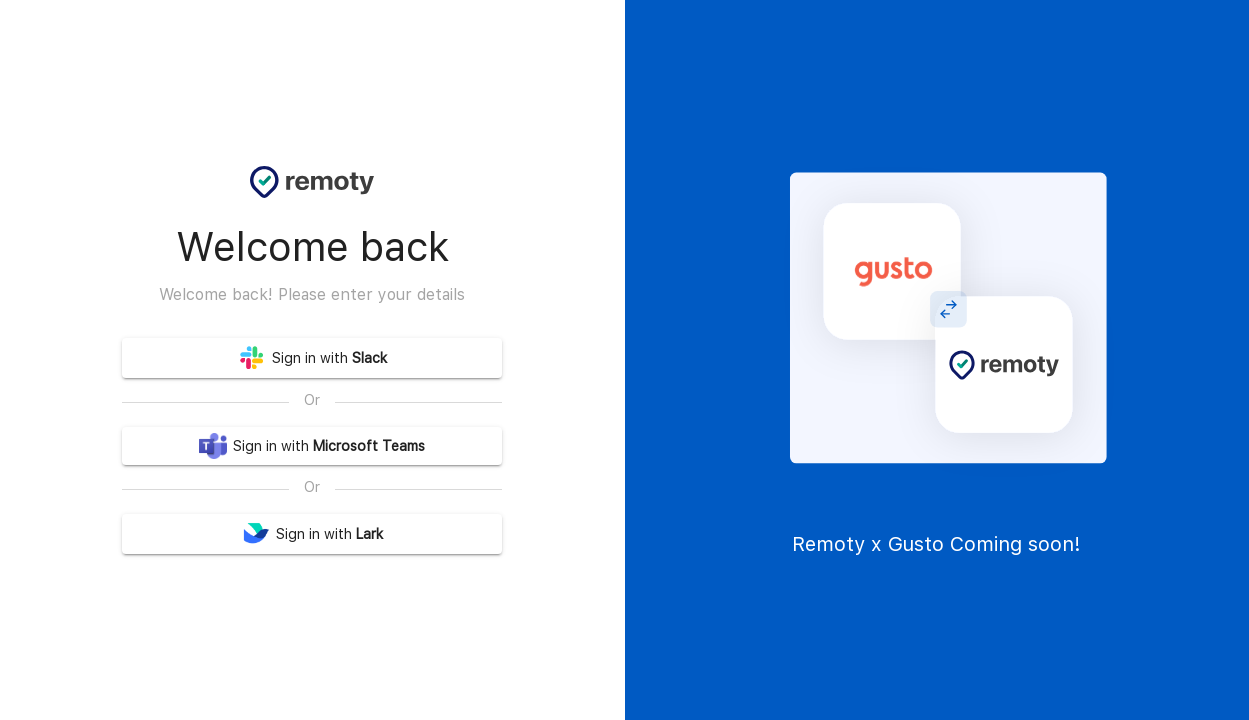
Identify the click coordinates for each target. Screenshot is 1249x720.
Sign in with (312, 358)
